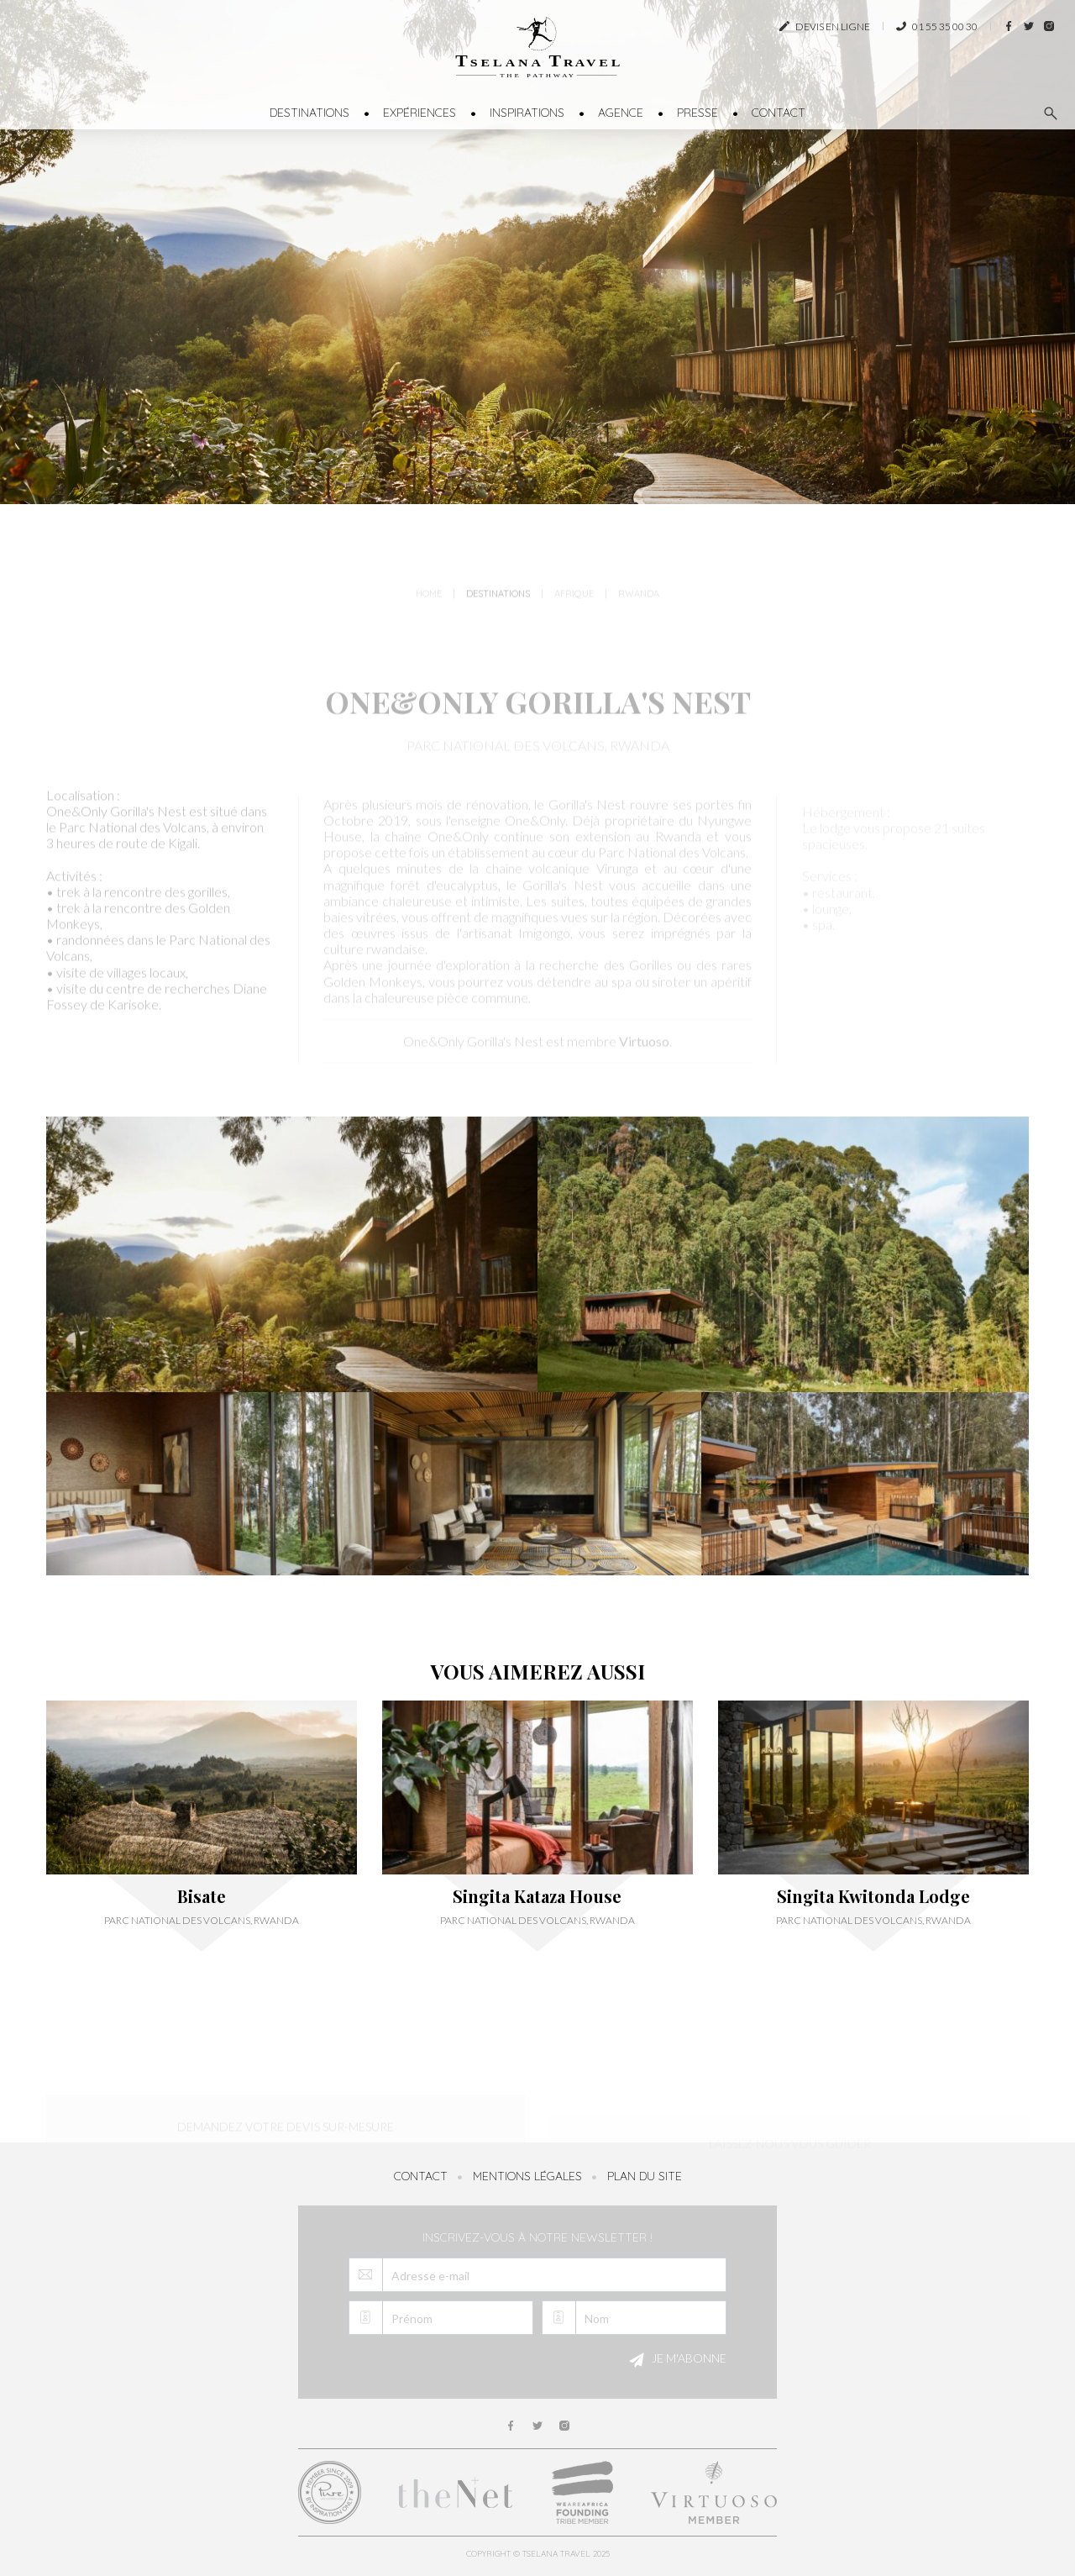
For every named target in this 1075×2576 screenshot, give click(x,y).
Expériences (419, 112)
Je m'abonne (675, 2360)
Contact (778, 112)
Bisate (201, 1896)
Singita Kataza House (537, 1896)
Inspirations (527, 112)
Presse (697, 112)
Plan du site (644, 2176)
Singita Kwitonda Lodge (873, 1896)
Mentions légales (527, 2176)
